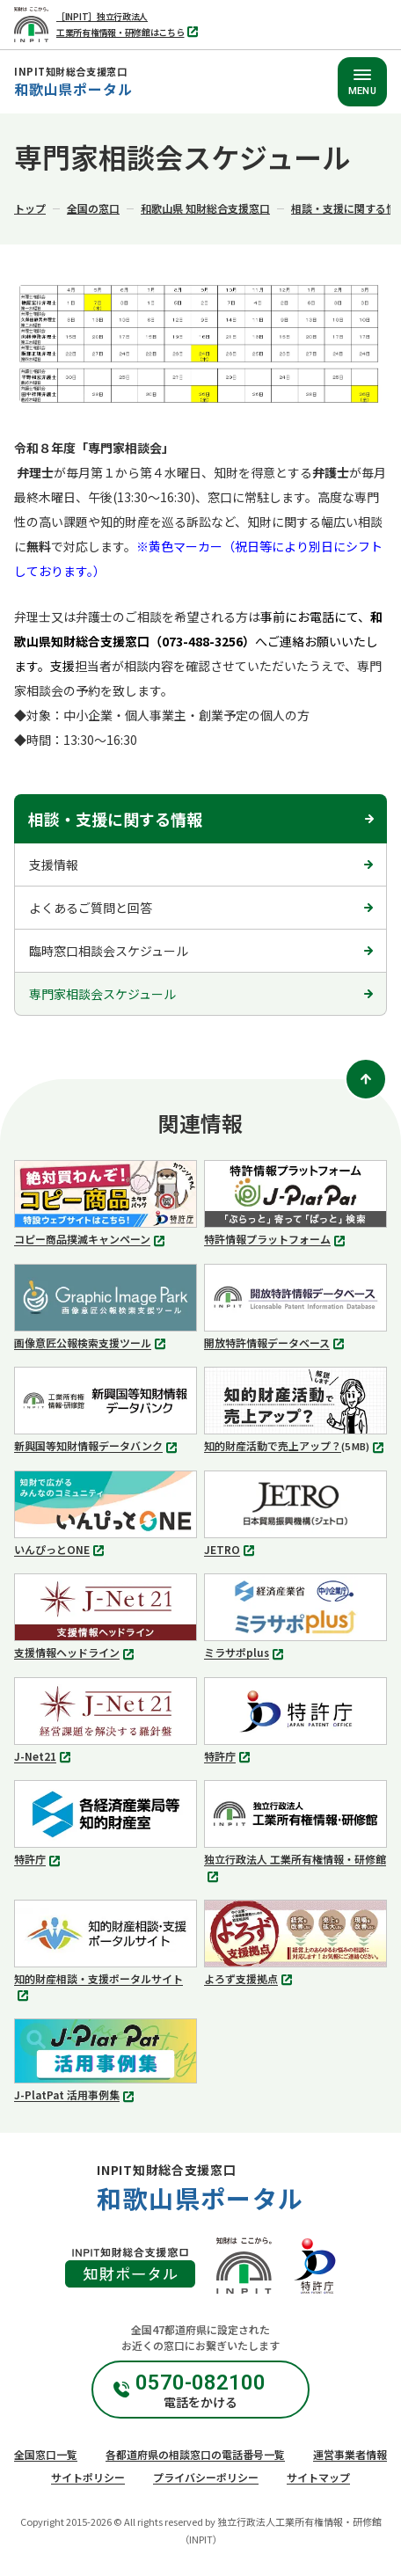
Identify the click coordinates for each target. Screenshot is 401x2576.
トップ (30, 208)
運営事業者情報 (350, 2454)
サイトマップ (318, 2477)
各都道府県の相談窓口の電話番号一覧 (195, 2454)
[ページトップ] (366, 1079)
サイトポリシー (88, 2477)
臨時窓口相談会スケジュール (108, 951)
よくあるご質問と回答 (90, 907)
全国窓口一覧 (45, 2454)
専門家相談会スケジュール (102, 994)
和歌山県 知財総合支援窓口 (205, 208)
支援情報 (53, 864)
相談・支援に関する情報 (115, 818)
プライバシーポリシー (206, 2477)
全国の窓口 (93, 208)
